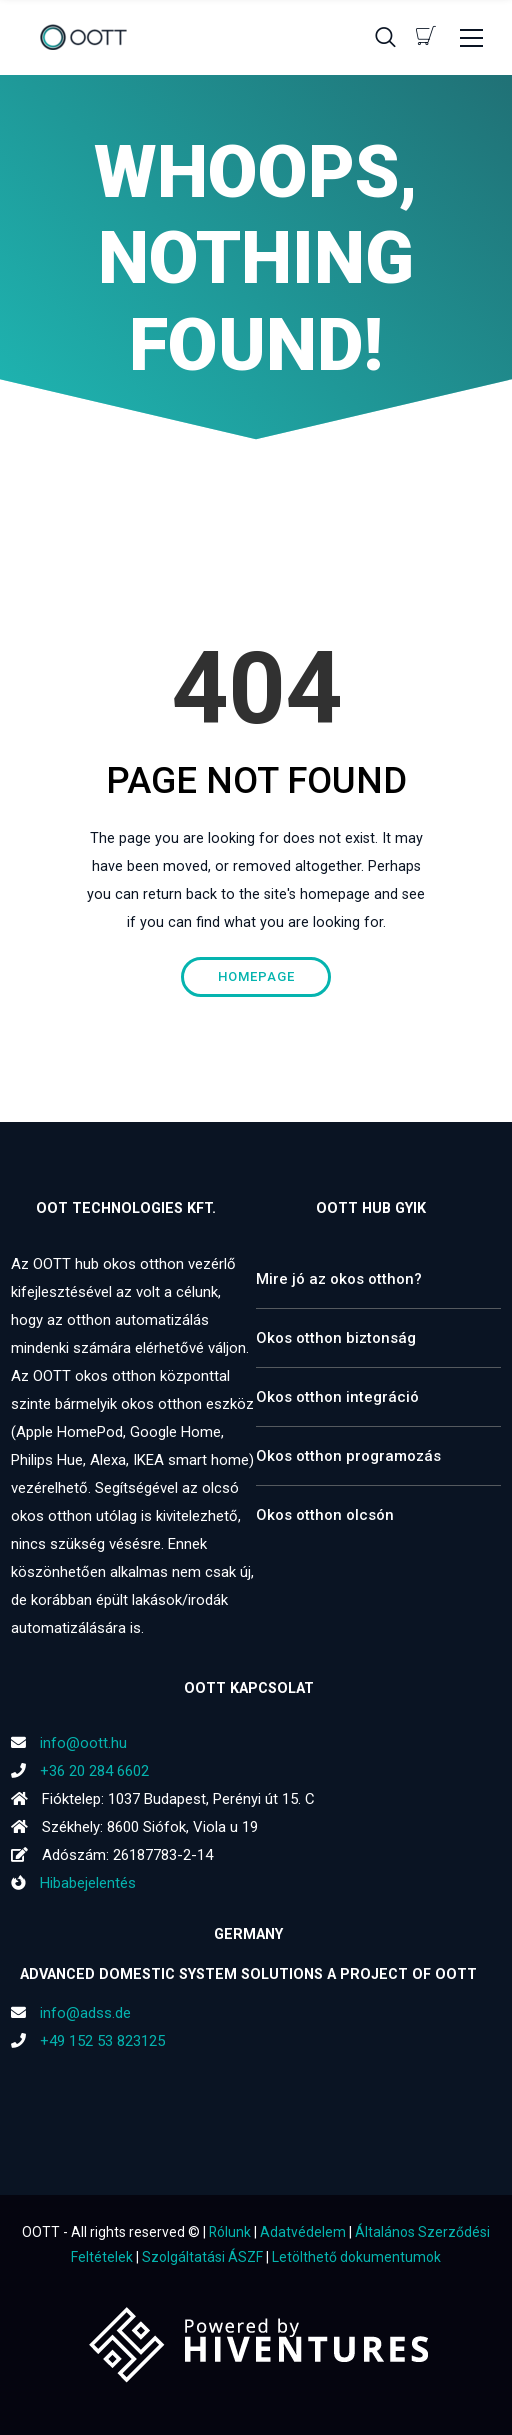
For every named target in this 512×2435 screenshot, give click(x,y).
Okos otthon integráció (337, 1397)
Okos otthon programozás (348, 1456)
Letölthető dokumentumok (356, 2257)
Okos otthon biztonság (336, 1338)
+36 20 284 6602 (94, 1771)
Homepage (256, 976)
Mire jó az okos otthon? (339, 1279)
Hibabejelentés (73, 1883)
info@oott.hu (83, 1743)
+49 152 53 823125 (102, 2041)
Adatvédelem (303, 2232)
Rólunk (230, 2232)
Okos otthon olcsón (325, 1515)
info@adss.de (85, 2013)
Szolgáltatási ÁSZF (202, 2257)
